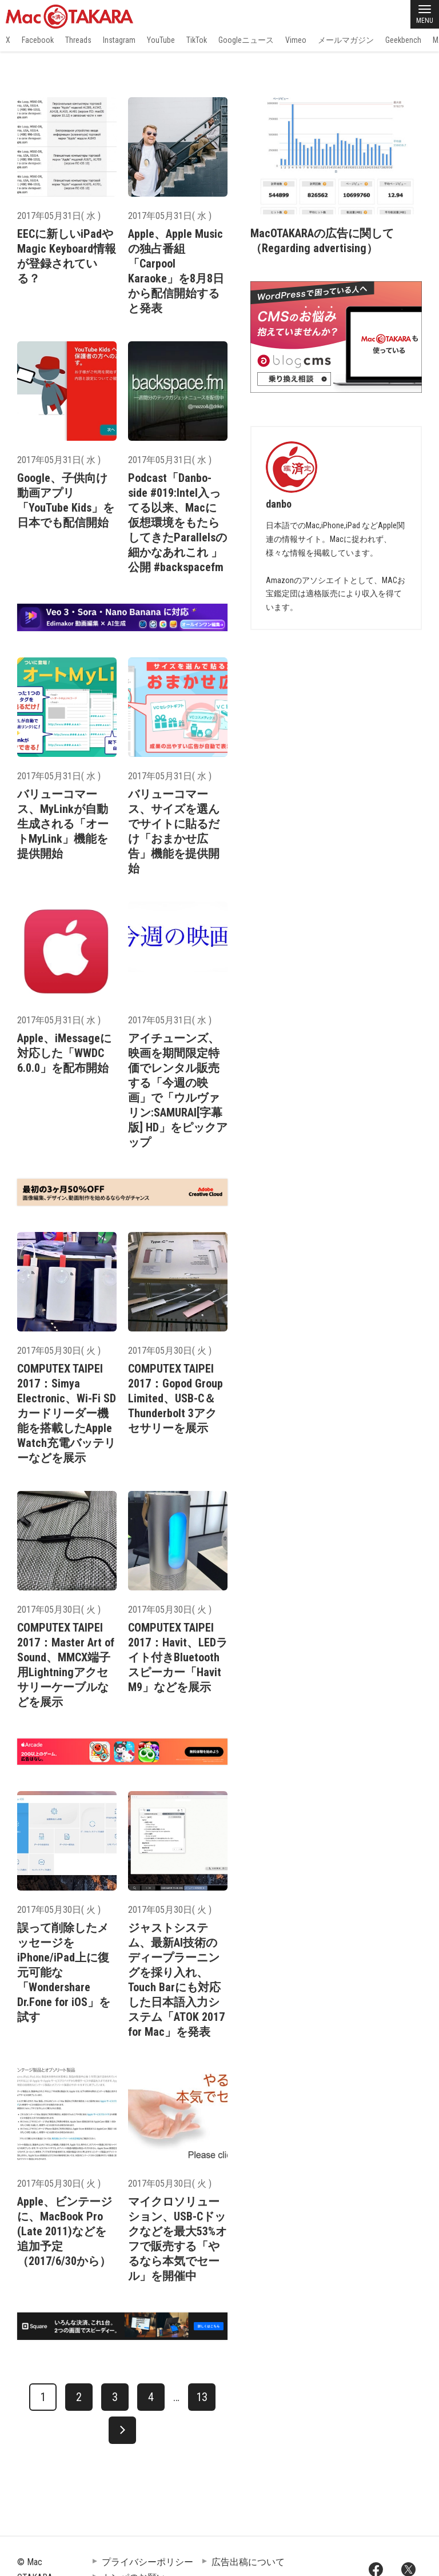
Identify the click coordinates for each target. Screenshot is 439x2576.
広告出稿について (248, 2562)
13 (201, 2397)
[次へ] (122, 2430)
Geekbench (403, 40)
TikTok (196, 40)
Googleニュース (246, 40)
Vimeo (295, 40)
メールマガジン (346, 40)
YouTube (161, 40)
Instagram (119, 40)
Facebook (38, 40)
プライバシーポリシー (147, 2562)
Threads (78, 40)
